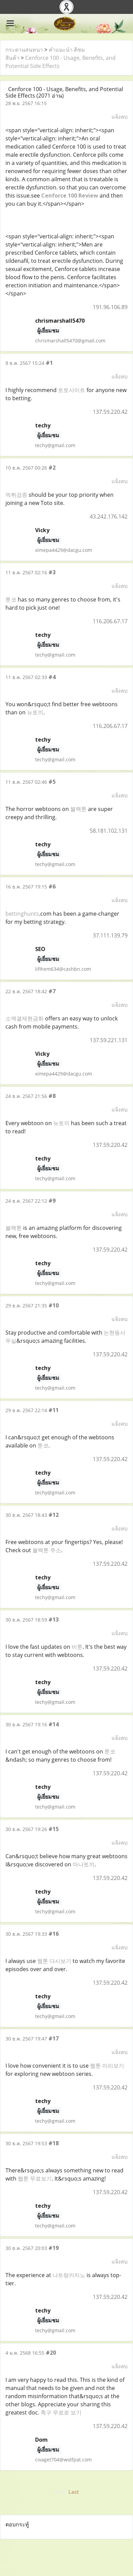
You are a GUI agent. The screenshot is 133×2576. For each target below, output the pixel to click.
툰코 (10, 599)
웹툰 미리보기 (107, 2065)
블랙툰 (78, 809)
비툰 (77, 1646)
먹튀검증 (16, 494)
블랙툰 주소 (46, 1550)
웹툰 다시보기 (54, 1961)
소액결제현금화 (24, 1018)
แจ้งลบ (120, 116)
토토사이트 (71, 390)
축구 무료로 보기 (61, 2412)
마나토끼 (83, 1864)
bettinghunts (22, 913)
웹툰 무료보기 (35, 2178)
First (59, 2492)
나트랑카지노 (69, 2275)
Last (74, 2492)
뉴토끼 (35, 712)
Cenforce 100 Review (69, 195)
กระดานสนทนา (24, 49)
